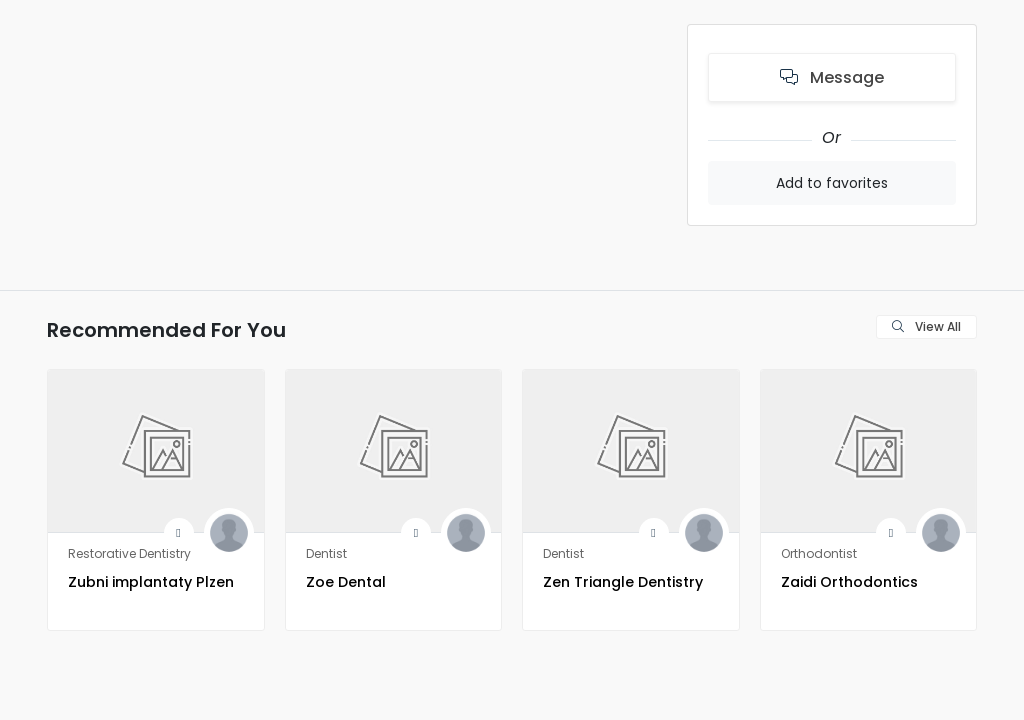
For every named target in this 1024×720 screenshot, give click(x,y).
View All (926, 326)
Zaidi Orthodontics (865, 580)
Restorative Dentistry (129, 553)
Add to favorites (832, 183)
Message (832, 77)
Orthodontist (819, 553)
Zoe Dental (354, 580)
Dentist (326, 553)
